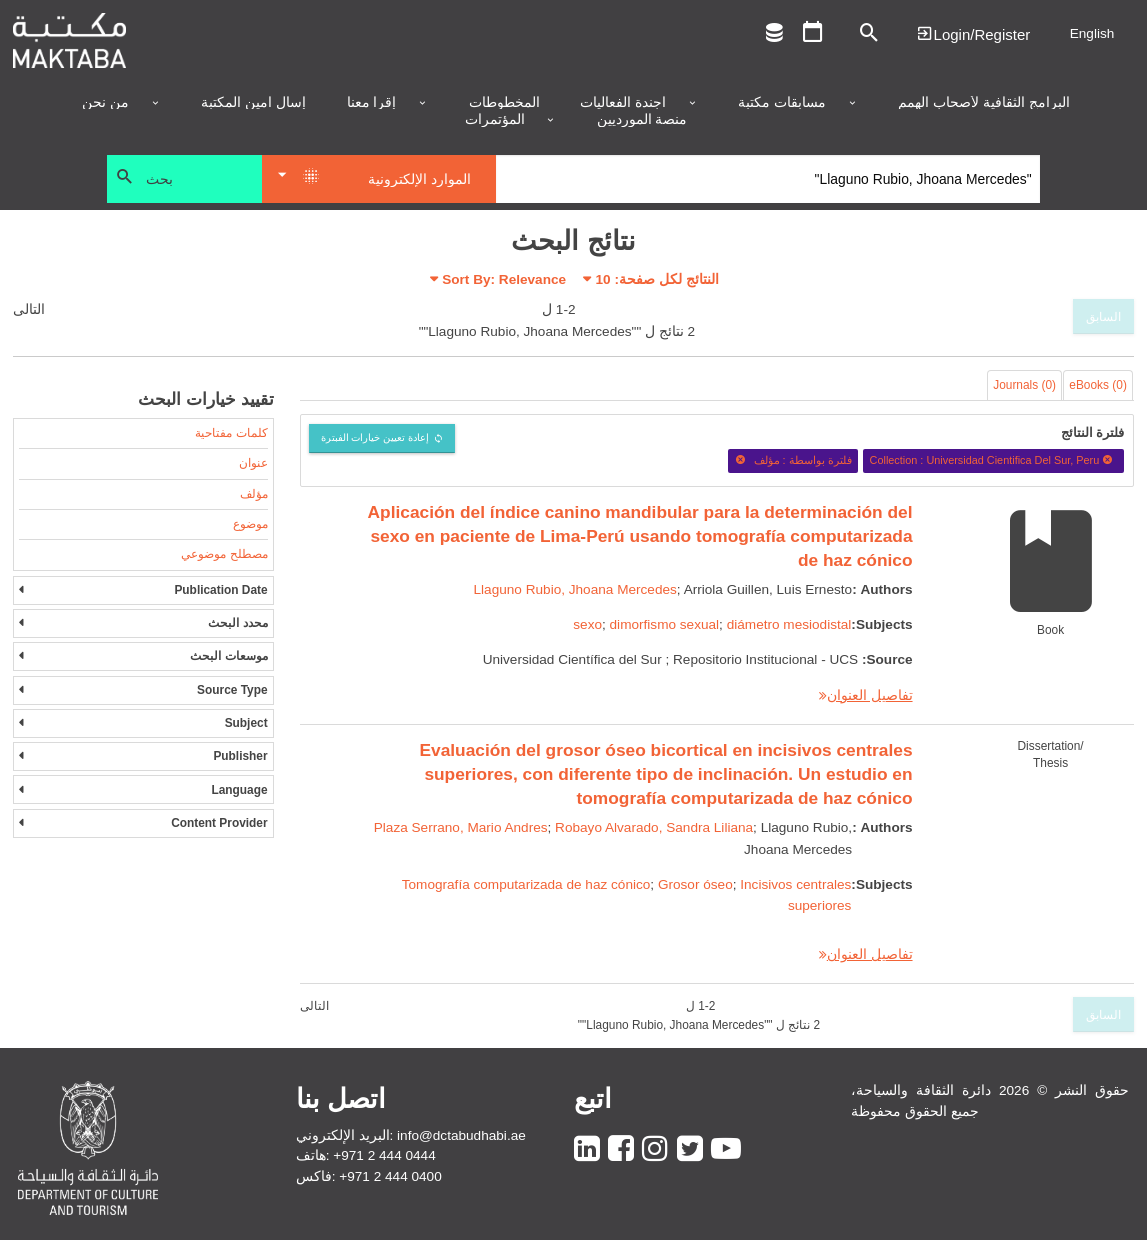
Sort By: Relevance (504, 279)
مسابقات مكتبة (782, 103)
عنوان (253, 463)
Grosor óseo (695, 884)
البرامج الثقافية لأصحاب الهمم (983, 103)
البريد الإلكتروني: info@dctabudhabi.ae (411, 1135)
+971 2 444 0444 (384, 1155)
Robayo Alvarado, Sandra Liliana (654, 827)
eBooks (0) (1098, 385)
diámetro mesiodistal (789, 624)
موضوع (250, 524)
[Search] (768, 179)
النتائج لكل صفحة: (657, 279)
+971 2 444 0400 (390, 1176)
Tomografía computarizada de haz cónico (526, 884)
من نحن (105, 103)
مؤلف (254, 494)
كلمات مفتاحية (231, 433)
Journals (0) (1024, 385)
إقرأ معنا (372, 103)
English (1092, 33)
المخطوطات (504, 103)
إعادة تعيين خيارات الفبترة (375, 437)
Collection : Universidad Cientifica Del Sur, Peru (994, 460)
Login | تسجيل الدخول (973, 33)
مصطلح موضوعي (224, 554)
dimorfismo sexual (665, 624)
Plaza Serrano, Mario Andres (461, 827)
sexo (587, 624)
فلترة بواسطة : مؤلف (793, 460)
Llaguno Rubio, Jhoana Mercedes (575, 589)
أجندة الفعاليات (623, 103)
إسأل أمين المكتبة (253, 103)
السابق (1103, 317)
